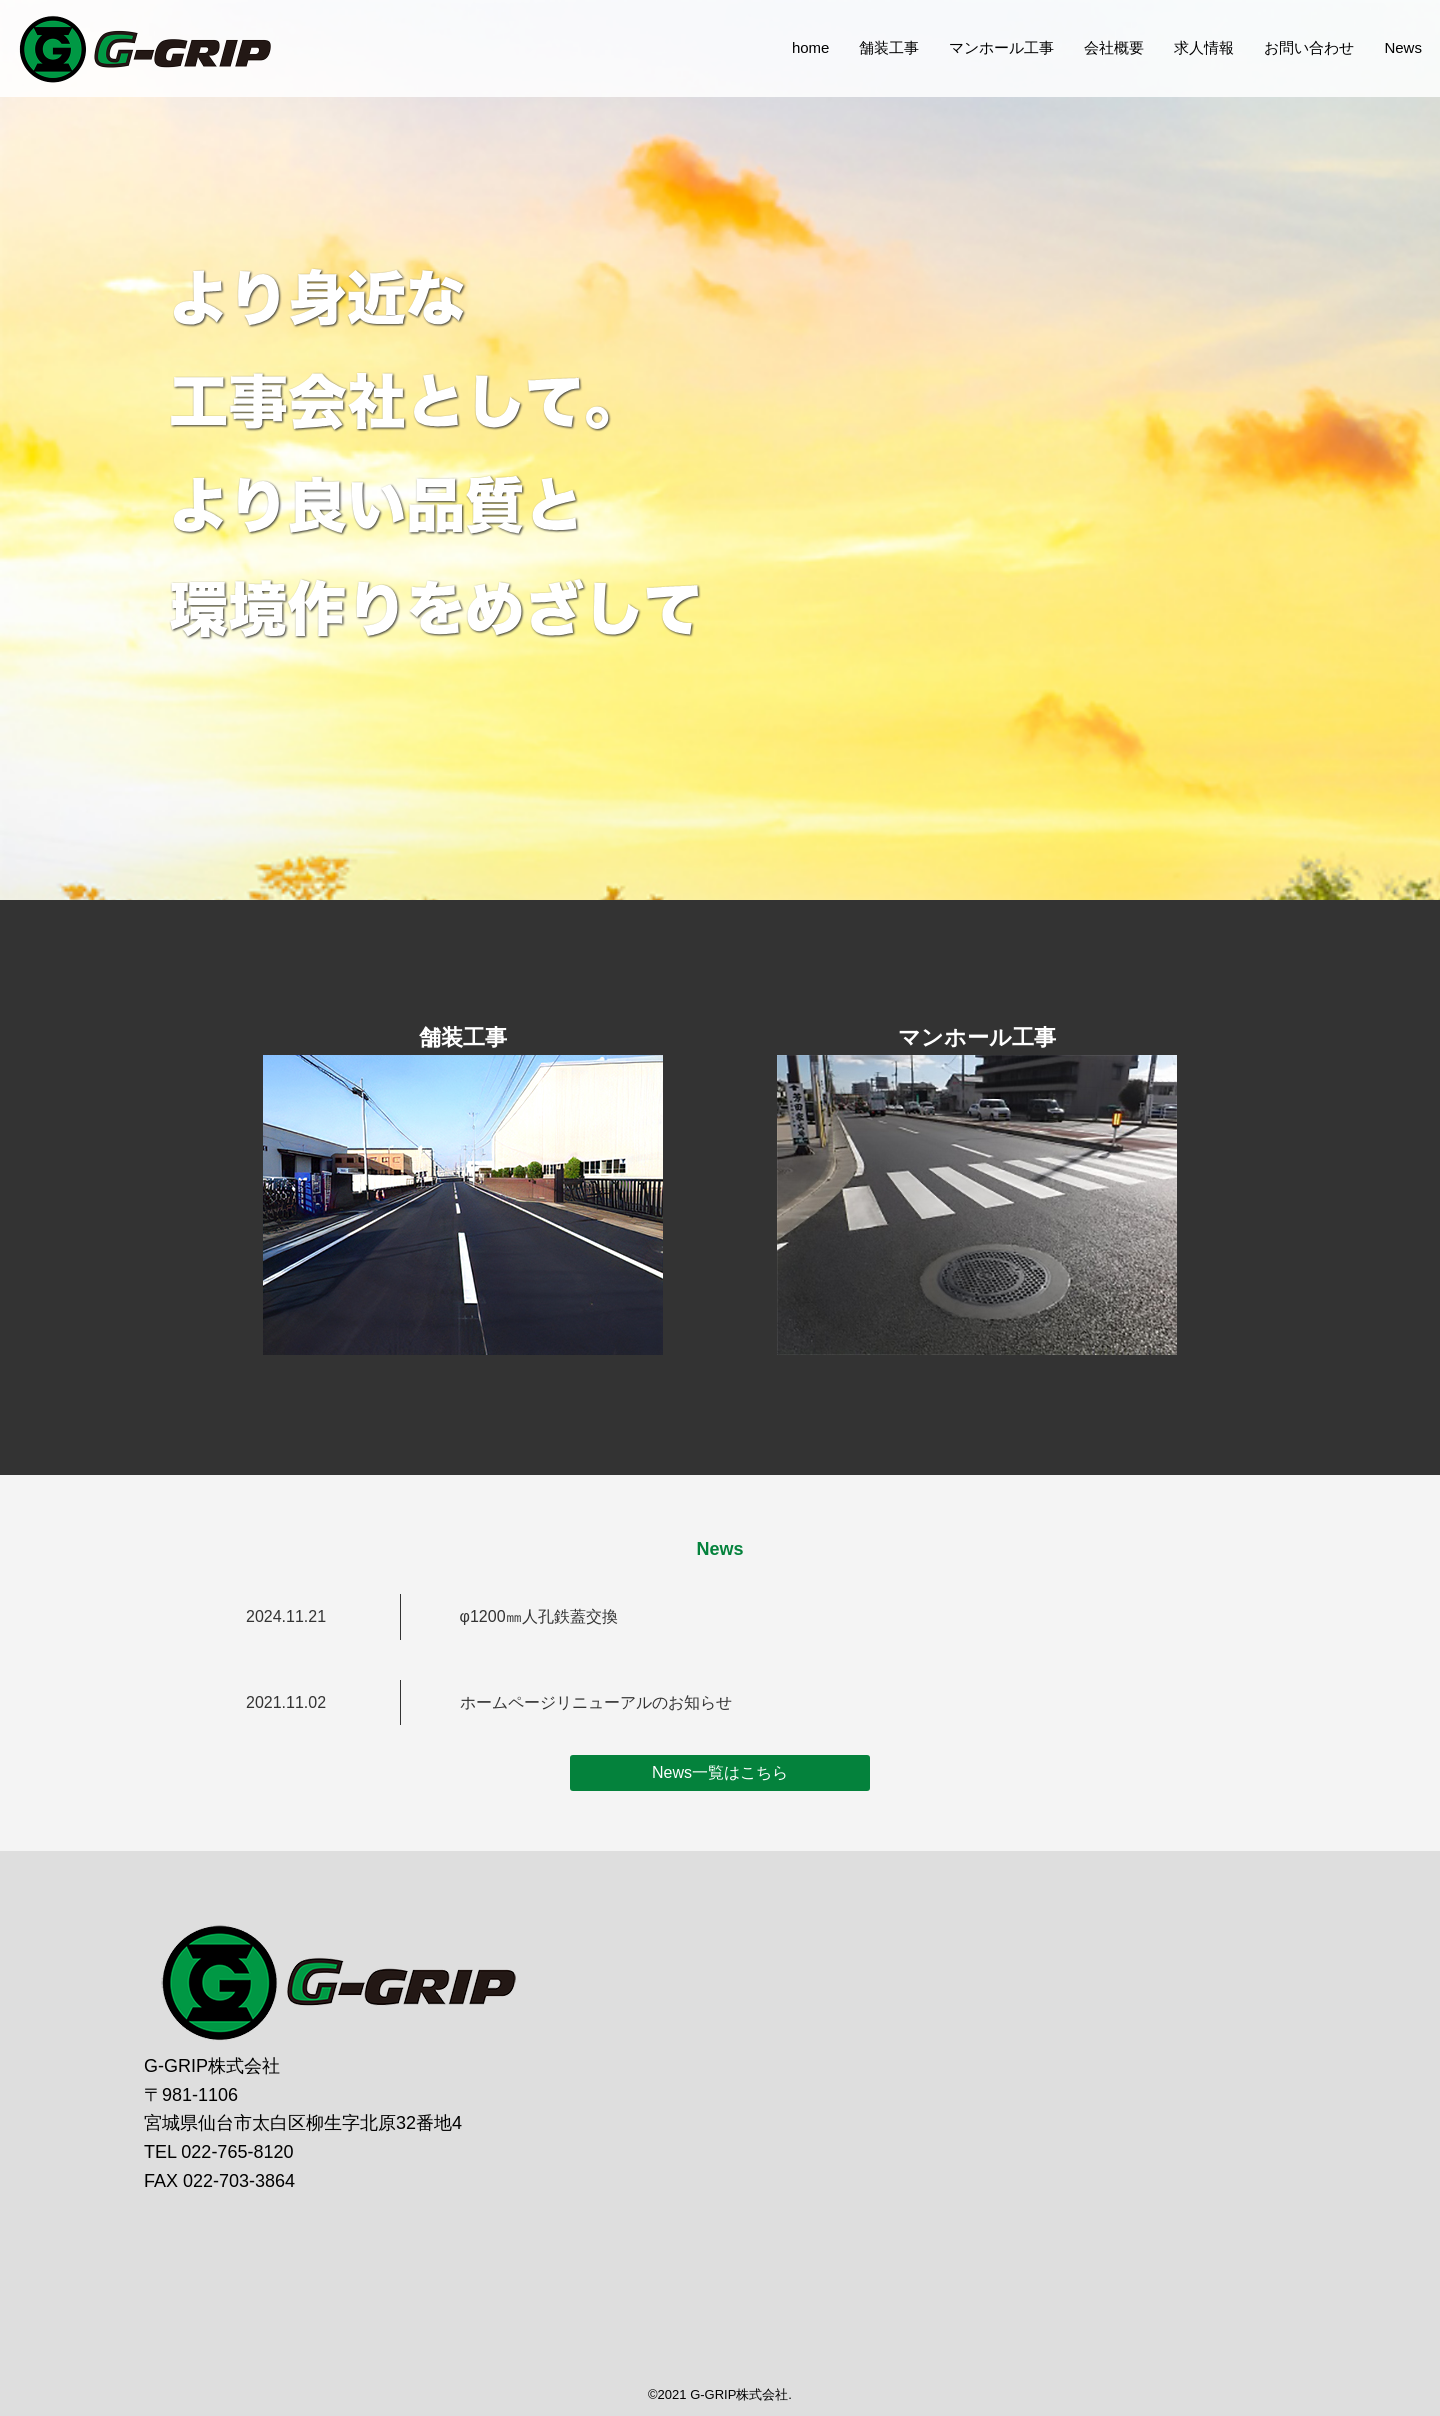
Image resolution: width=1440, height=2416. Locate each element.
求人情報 (1187, 81)
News (1386, 81)
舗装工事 (872, 81)
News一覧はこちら (720, 1772)
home (794, 81)
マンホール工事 (984, 81)
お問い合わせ (1292, 81)
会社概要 (1097, 81)
